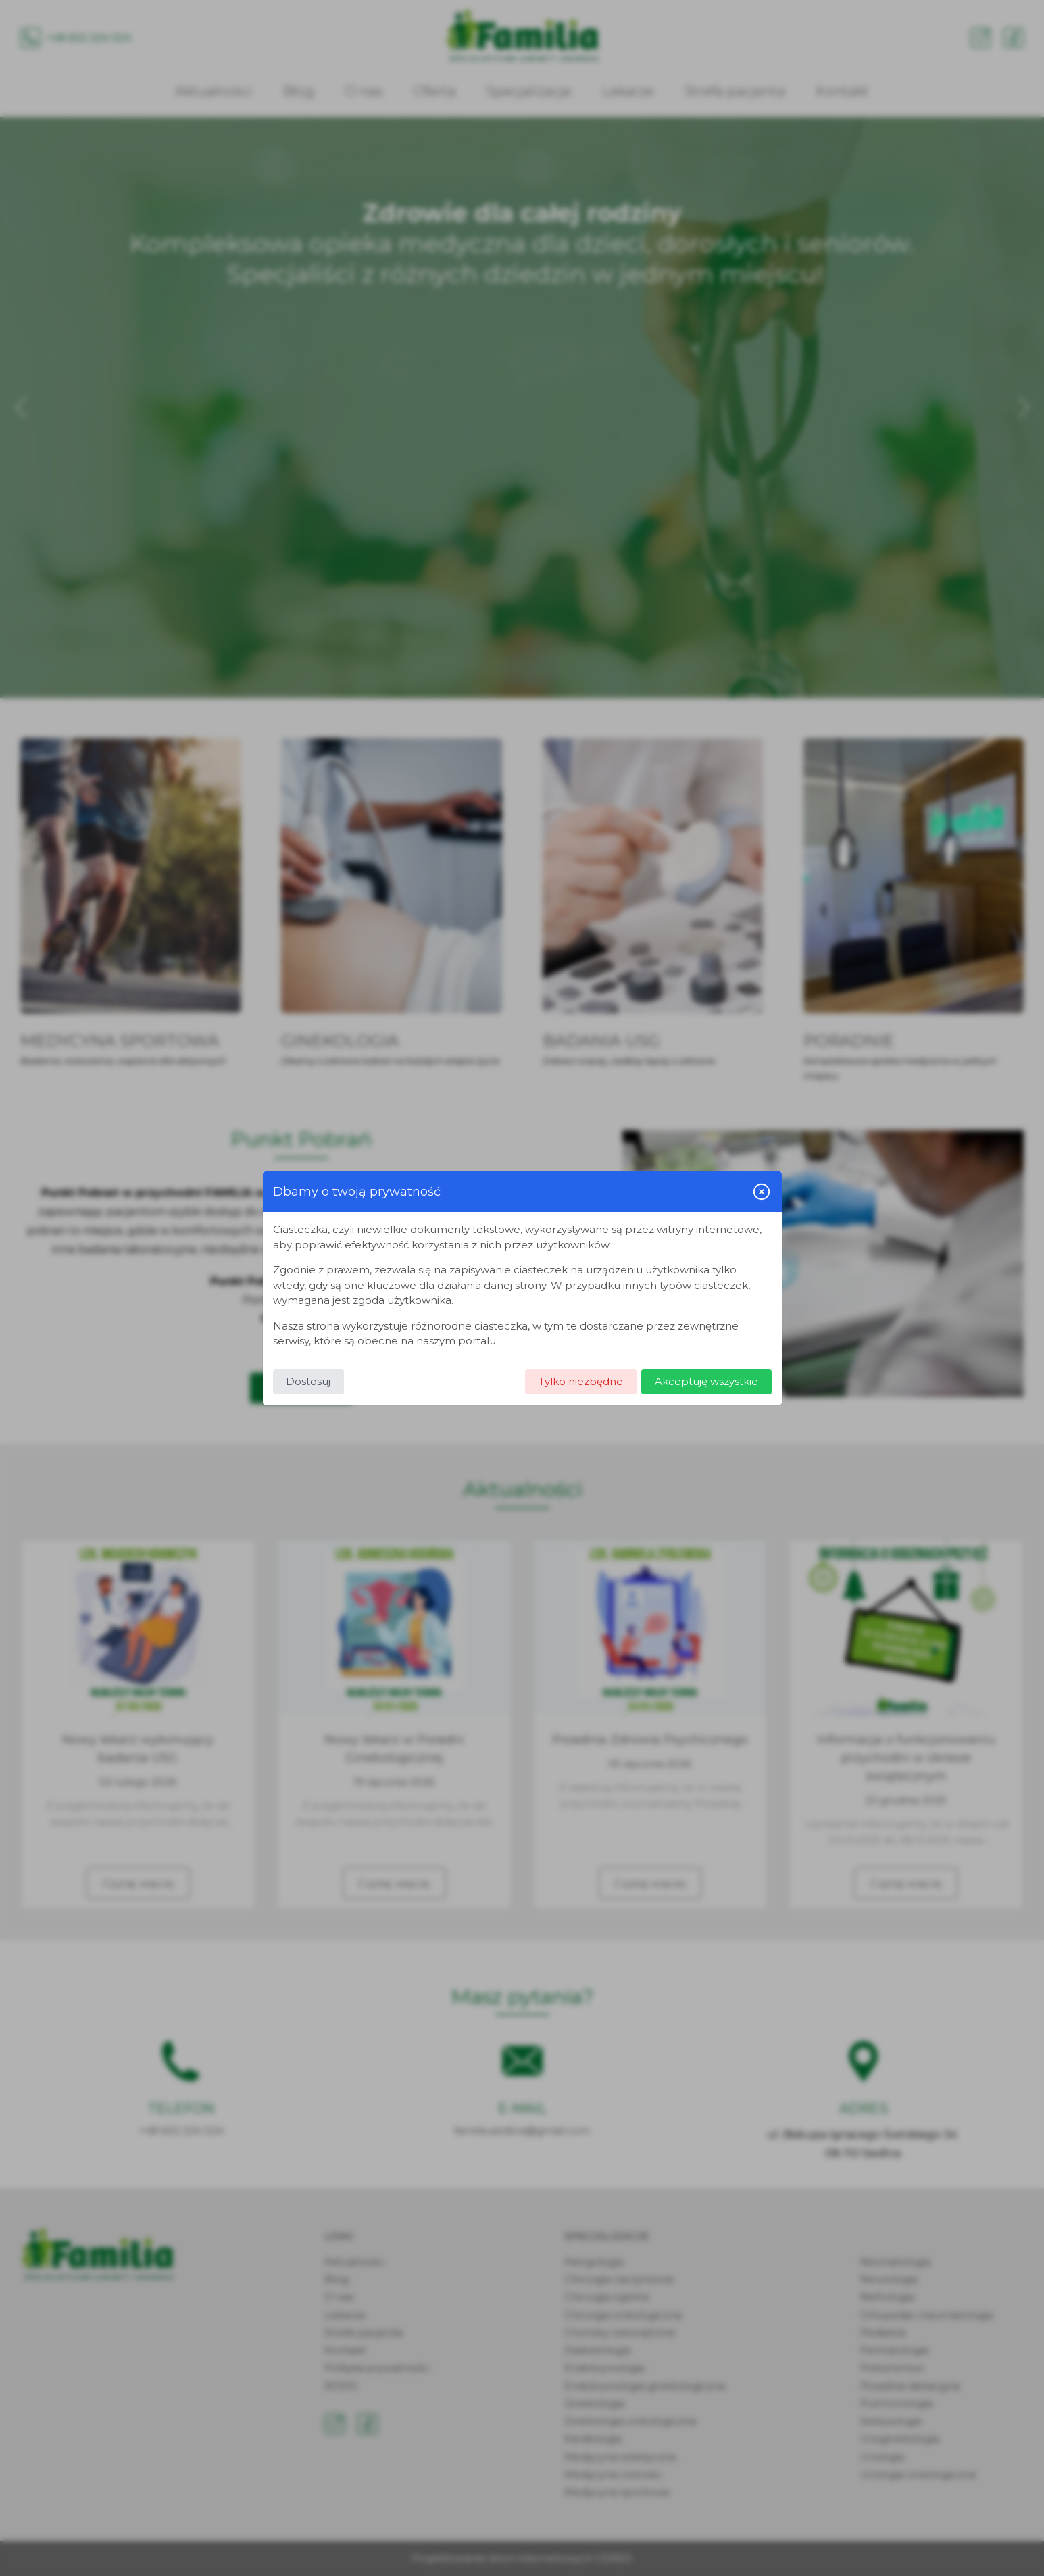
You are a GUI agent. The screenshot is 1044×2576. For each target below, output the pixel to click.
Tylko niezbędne (581, 1381)
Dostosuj (308, 1381)
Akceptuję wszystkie (706, 1381)
